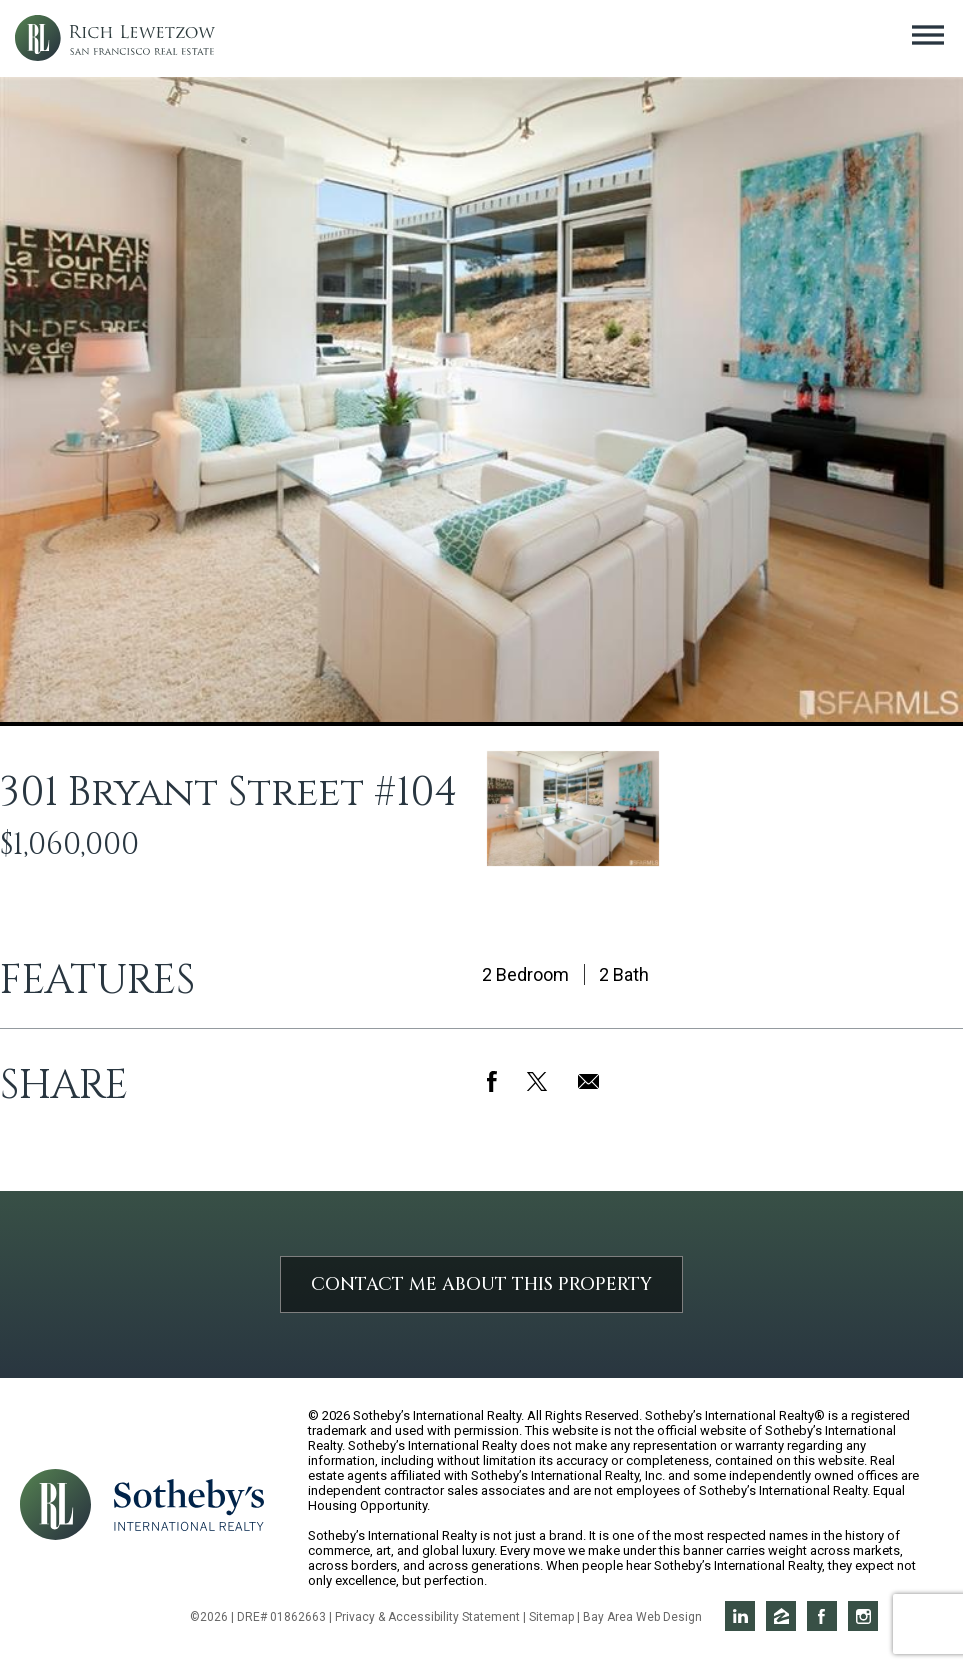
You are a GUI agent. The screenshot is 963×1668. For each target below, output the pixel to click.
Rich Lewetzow (115, 38)
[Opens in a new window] (189, 1503)
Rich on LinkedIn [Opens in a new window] (740, 1616)
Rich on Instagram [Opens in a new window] (863, 1616)
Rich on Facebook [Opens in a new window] (822, 1616)
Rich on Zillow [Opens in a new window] (781, 1616)
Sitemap (551, 1617)
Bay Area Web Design (642, 1617)
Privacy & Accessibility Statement (427, 1617)
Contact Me (481, 1284)
